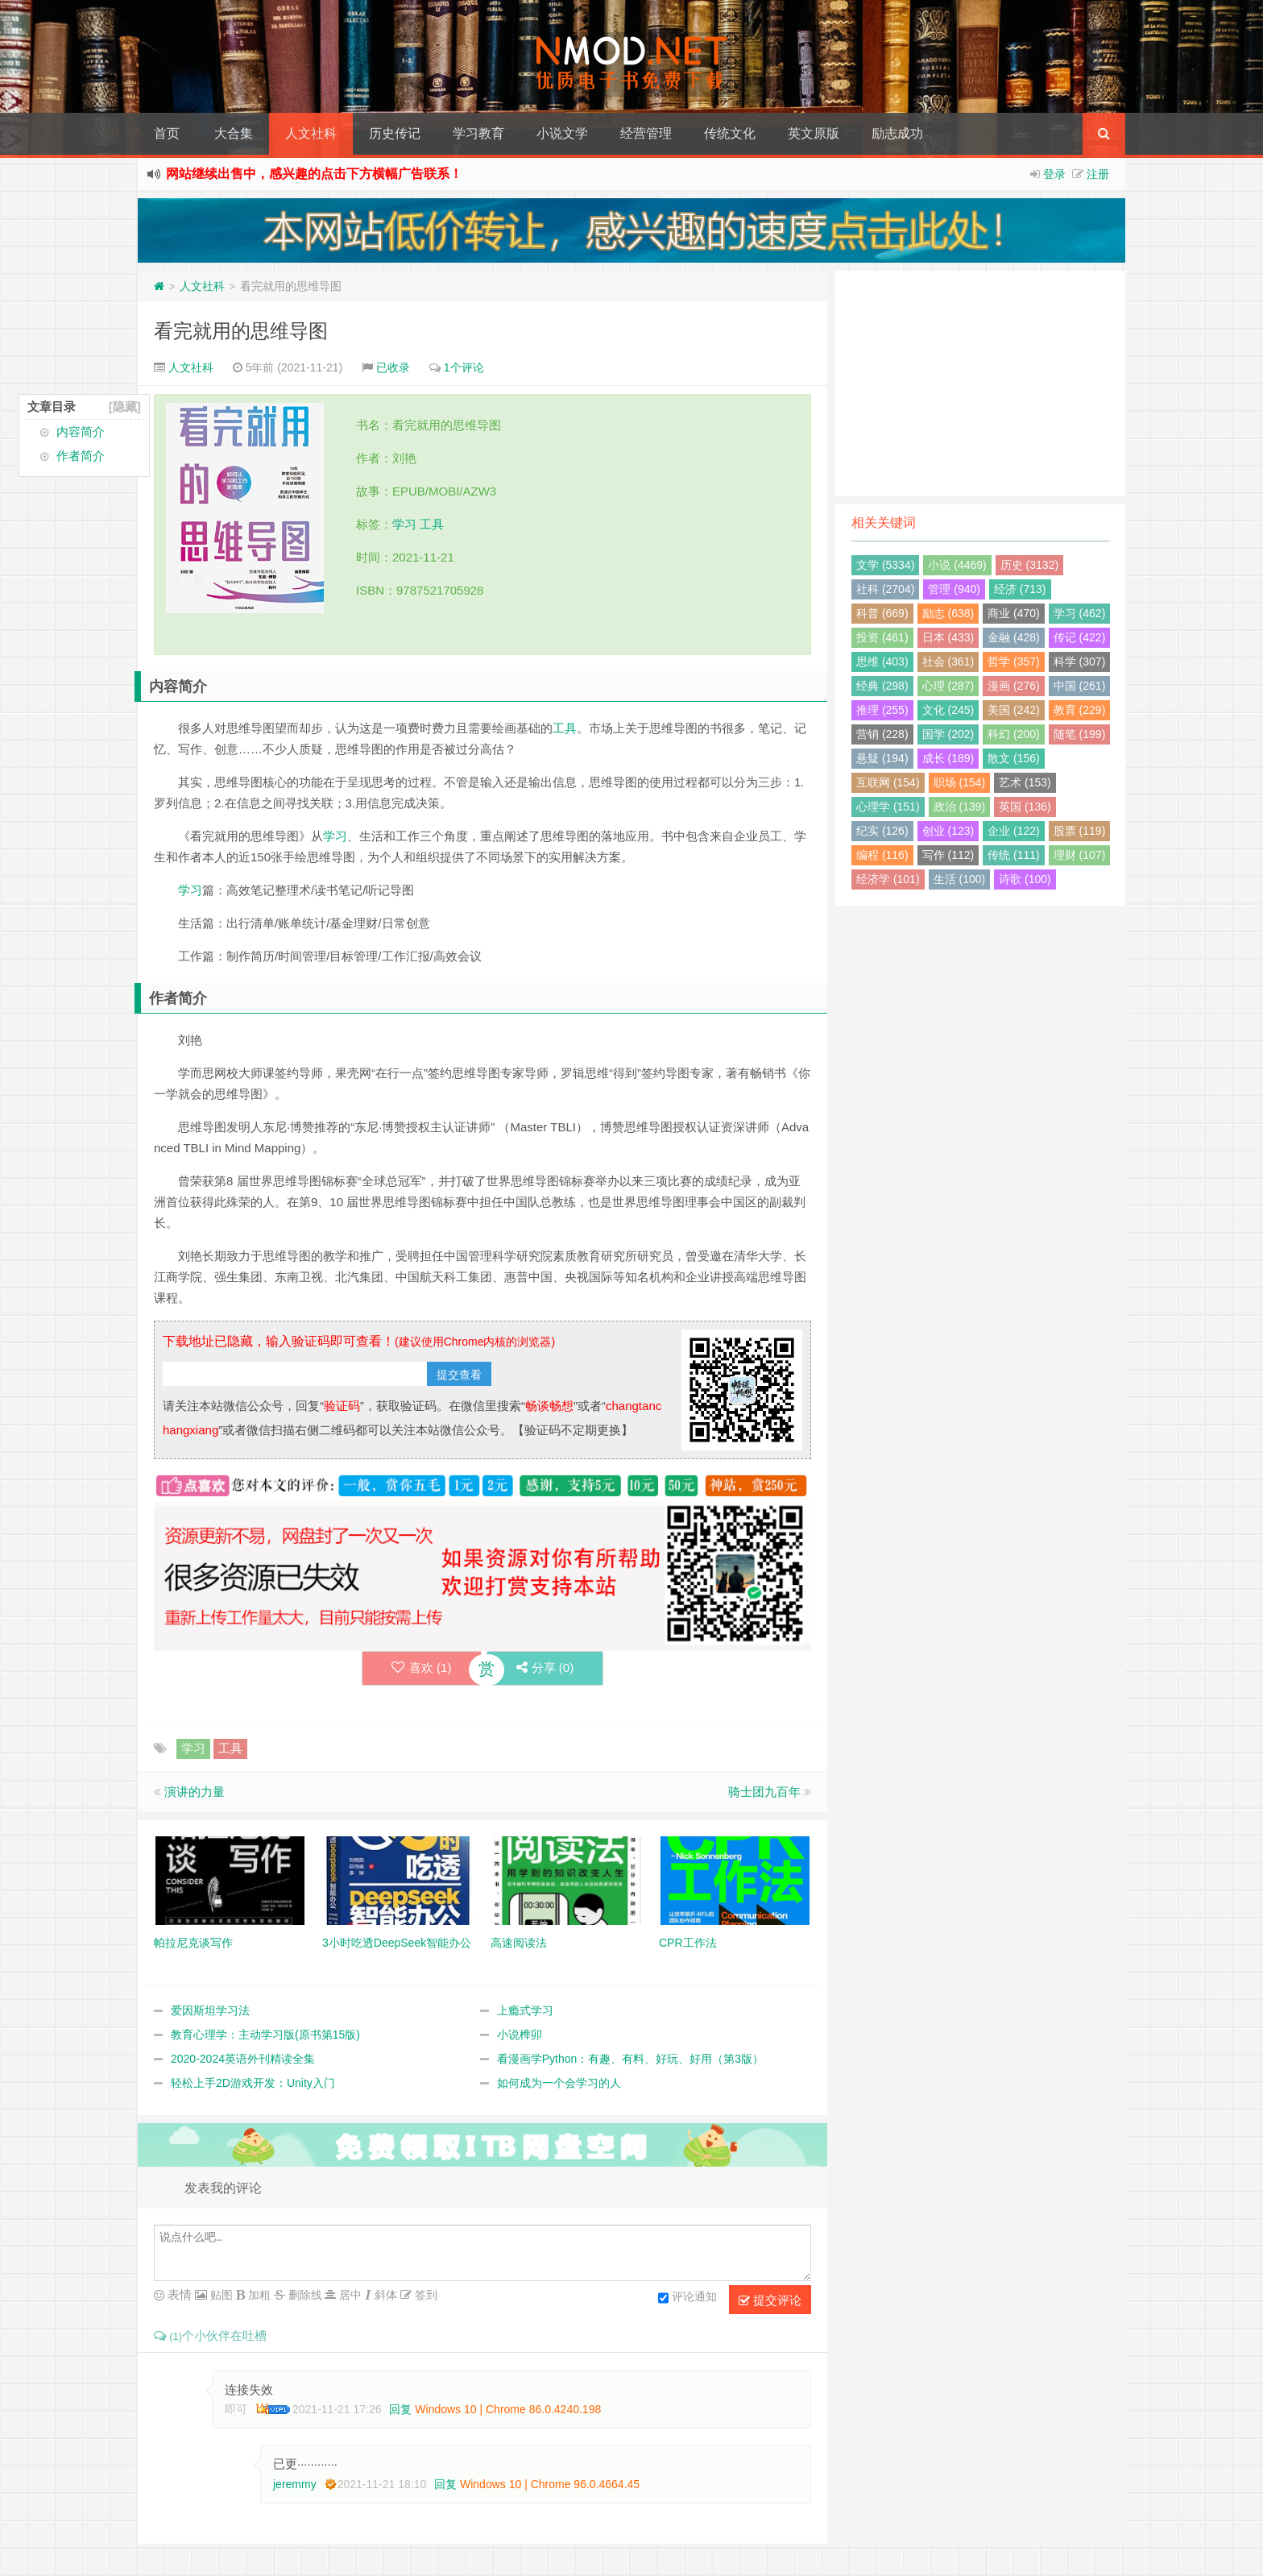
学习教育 (478, 133)
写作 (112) (948, 854)
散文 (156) (1014, 758)
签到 (424, 2294)
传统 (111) (1014, 854)
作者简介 (80, 456)
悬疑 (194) (882, 758)
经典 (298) (882, 685)
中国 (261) (1080, 685)
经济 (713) (1020, 589)
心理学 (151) (888, 806)
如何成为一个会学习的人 (559, 2083)
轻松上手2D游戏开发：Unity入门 (253, 2083)
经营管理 (646, 133)
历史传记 (394, 133)
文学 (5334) (885, 564)
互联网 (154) (888, 782)
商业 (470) (1014, 613)
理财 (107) (1080, 854)
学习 (404, 524)
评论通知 (687, 2298)
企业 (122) (1014, 830)
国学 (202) (948, 734)
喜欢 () (418, 1668)
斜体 (384, 2294)
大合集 (233, 133)
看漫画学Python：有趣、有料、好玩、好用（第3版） (630, 2059)
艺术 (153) (1025, 782)
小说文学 (562, 133)
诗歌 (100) (1025, 879)
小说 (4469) (957, 564)
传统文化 (730, 133)
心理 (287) (948, 685)
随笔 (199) (1080, 734)
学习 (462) (1080, 613)
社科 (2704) (885, 589)
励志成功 (897, 133)
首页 (167, 133)
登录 (1054, 174)
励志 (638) (948, 613)
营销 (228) (882, 734)
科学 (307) (1080, 661)
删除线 (303, 2294)
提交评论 (770, 2300)
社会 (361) (948, 661)
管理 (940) (954, 589)
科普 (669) (882, 613)
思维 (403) (882, 661)
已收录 (393, 367)
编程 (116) (882, 854)
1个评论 (464, 367)
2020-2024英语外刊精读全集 (243, 2059)
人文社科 (311, 133)
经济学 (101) (888, 879)
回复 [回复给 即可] (400, 2409)
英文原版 (813, 133)
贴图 (220, 2294)
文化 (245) (948, 709)
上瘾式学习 (525, 2011)
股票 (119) (1080, 830)
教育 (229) (1080, 709)
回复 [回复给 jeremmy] (445, 2484)
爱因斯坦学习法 (210, 2011)
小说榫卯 (519, 2035)
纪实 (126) (882, 830)
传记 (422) (1080, 637)
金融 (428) (1014, 637)
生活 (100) (960, 879)
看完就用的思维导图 (241, 331)
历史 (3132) (1029, 564)
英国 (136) (1025, 806)
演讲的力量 (194, 1792)
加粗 (258, 2294)
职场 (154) (960, 782)
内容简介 (80, 431)
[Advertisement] (980, 383)
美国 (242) (1014, 709)
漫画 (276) (1014, 685)
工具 (432, 524)
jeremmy (295, 2484)
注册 (1098, 174)
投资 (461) (882, 637)
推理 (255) (882, 709)
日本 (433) (948, 637)
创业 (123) (948, 830)
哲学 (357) (1014, 661)
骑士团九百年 (764, 1792)
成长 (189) (948, 758)
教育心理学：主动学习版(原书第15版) (265, 2035)
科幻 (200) (1014, 734)
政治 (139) (960, 806)
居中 (349, 2294)
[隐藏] (125, 406)
